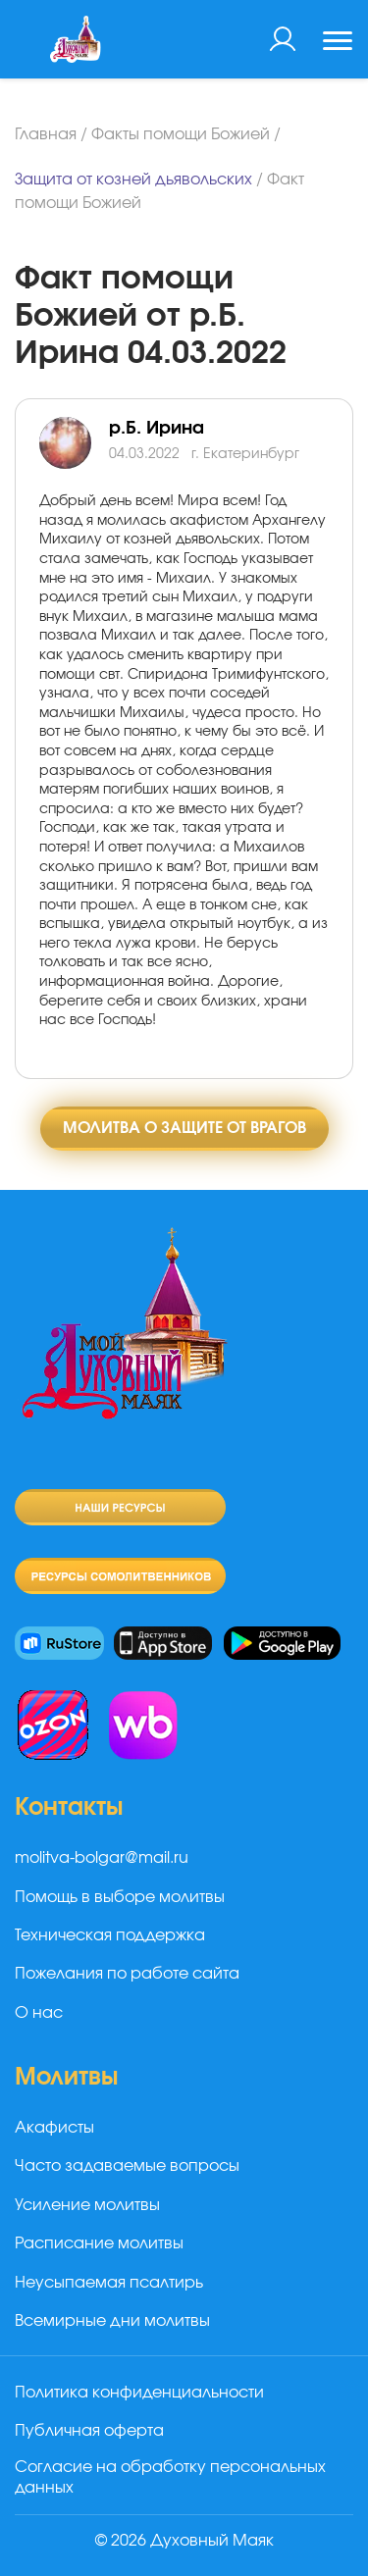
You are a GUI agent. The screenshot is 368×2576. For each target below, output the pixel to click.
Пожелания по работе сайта (127, 1974)
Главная (46, 134)
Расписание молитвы (99, 2243)
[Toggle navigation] (337, 43)
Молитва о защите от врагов (184, 1128)
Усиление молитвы (87, 2205)
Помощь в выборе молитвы (120, 1897)
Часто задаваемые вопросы (127, 2166)
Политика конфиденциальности (139, 2392)
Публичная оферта (89, 2431)
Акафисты (54, 2128)
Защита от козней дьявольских (133, 179)
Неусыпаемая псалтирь (109, 2283)
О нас (39, 2013)
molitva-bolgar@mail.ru (101, 1858)
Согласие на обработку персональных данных (170, 2477)
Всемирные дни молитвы (112, 2321)
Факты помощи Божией (180, 134)
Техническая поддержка (110, 1935)
